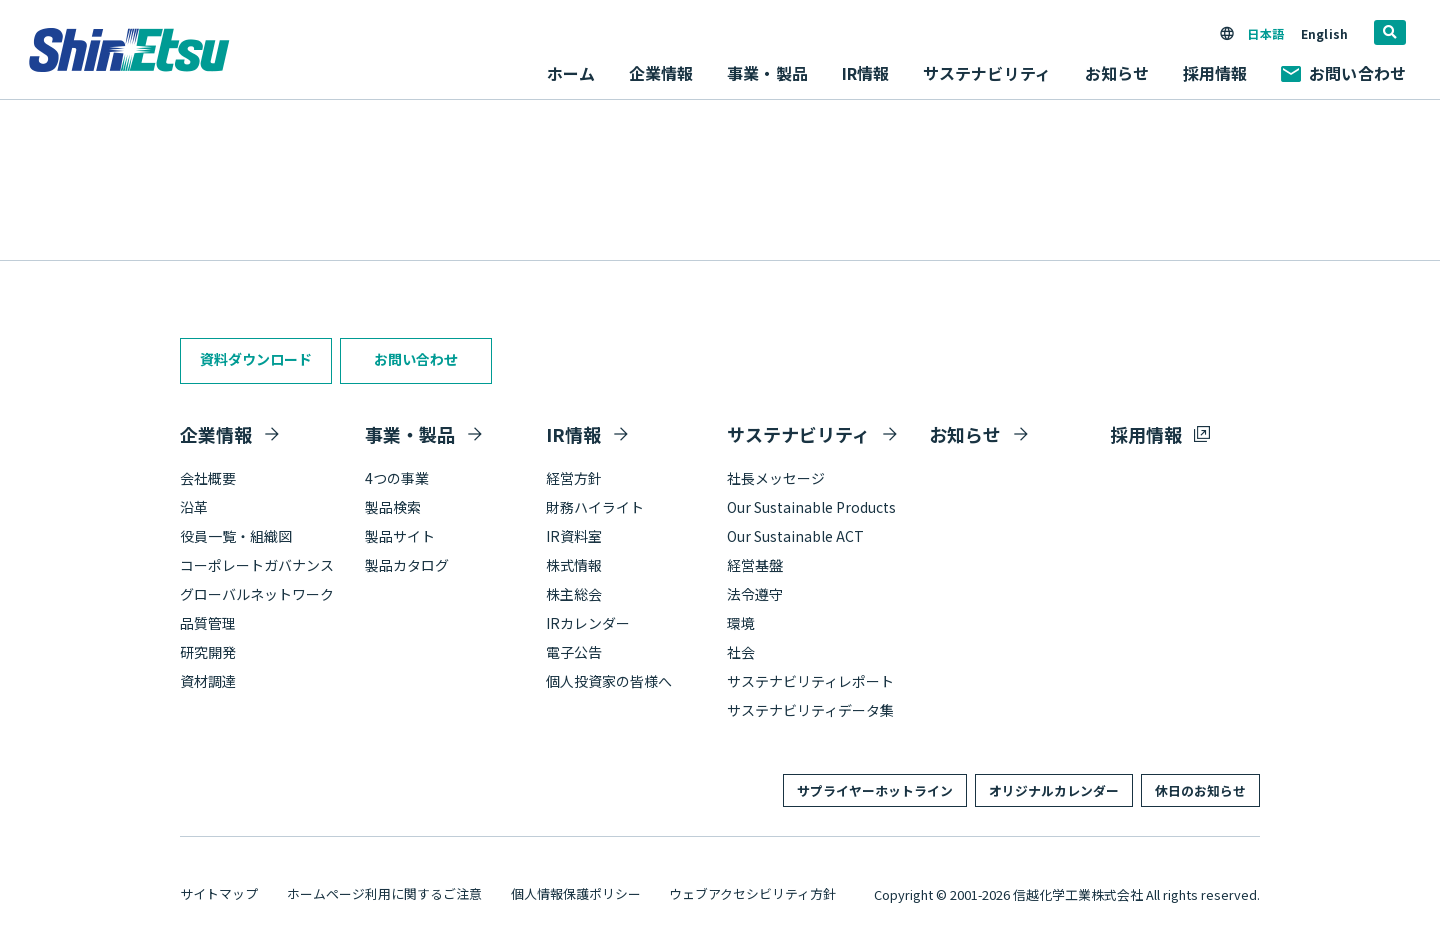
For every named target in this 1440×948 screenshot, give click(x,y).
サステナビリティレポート (810, 681)
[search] (1390, 32)
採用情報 (1215, 73)
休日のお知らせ (1200, 790)
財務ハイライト (595, 507)
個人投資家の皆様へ (609, 681)
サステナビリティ (798, 434)
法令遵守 (755, 594)
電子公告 (574, 652)
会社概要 (208, 478)
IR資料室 (574, 536)
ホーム (571, 73)
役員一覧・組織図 (236, 536)
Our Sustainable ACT (795, 536)
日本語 (1265, 33)
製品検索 (393, 507)
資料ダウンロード (256, 359)
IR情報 (573, 434)
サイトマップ (219, 893)
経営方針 (574, 478)
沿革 (194, 507)
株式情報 (574, 565)
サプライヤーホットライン (875, 790)
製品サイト (400, 536)
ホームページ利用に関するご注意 (384, 893)
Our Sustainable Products (811, 507)
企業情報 (216, 434)
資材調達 (208, 681)
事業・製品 (410, 434)
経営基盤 (755, 565)
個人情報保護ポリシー (576, 893)
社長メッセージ (776, 478)
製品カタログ (407, 565)
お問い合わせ (1343, 73)
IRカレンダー (588, 623)
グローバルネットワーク (257, 594)
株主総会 (574, 594)
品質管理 (208, 623)
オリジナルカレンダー (1054, 790)
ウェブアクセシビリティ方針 (752, 893)
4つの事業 (397, 478)
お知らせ (1117, 73)
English (1324, 33)
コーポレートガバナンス (257, 565)
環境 (741, 623)
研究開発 (208, 652)
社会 (741, 652)
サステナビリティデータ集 (810, 710)
